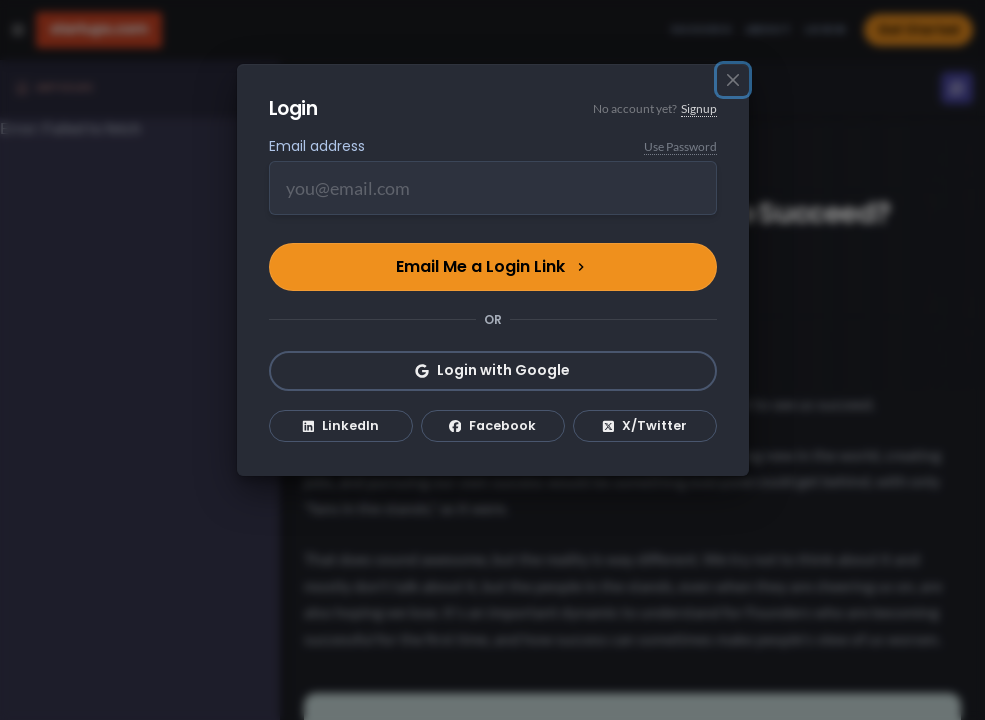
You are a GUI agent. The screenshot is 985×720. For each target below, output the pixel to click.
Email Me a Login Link (492, 266)
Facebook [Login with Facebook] (493, 425)
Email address (317, 146)
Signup (699, 108)
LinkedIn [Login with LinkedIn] (341, 425)
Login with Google (492, 370)
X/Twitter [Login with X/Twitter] (645, 425)
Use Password (680, 146)
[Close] (733, 80)
